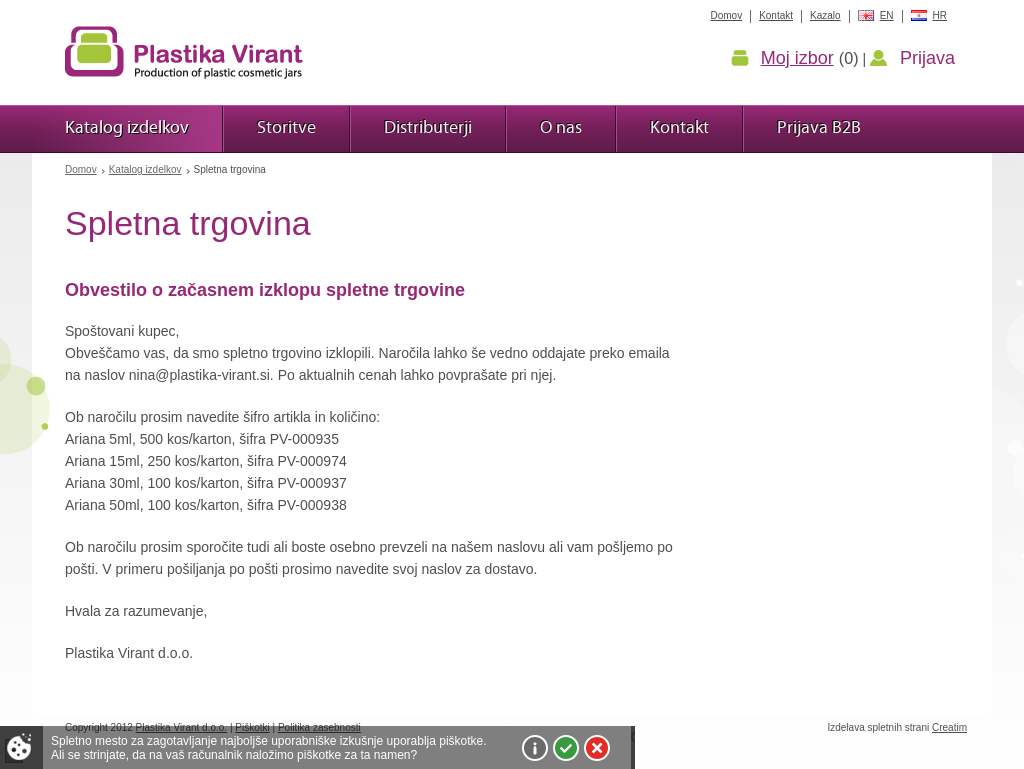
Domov (81, 169)
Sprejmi (566, 748)
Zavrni (597, 748)
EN (887, 15)
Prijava (927, 58)
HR (940, 15)
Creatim (949, 727)
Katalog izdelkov (145, 169)
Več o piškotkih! (535, 748)
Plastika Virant (184, 52)
